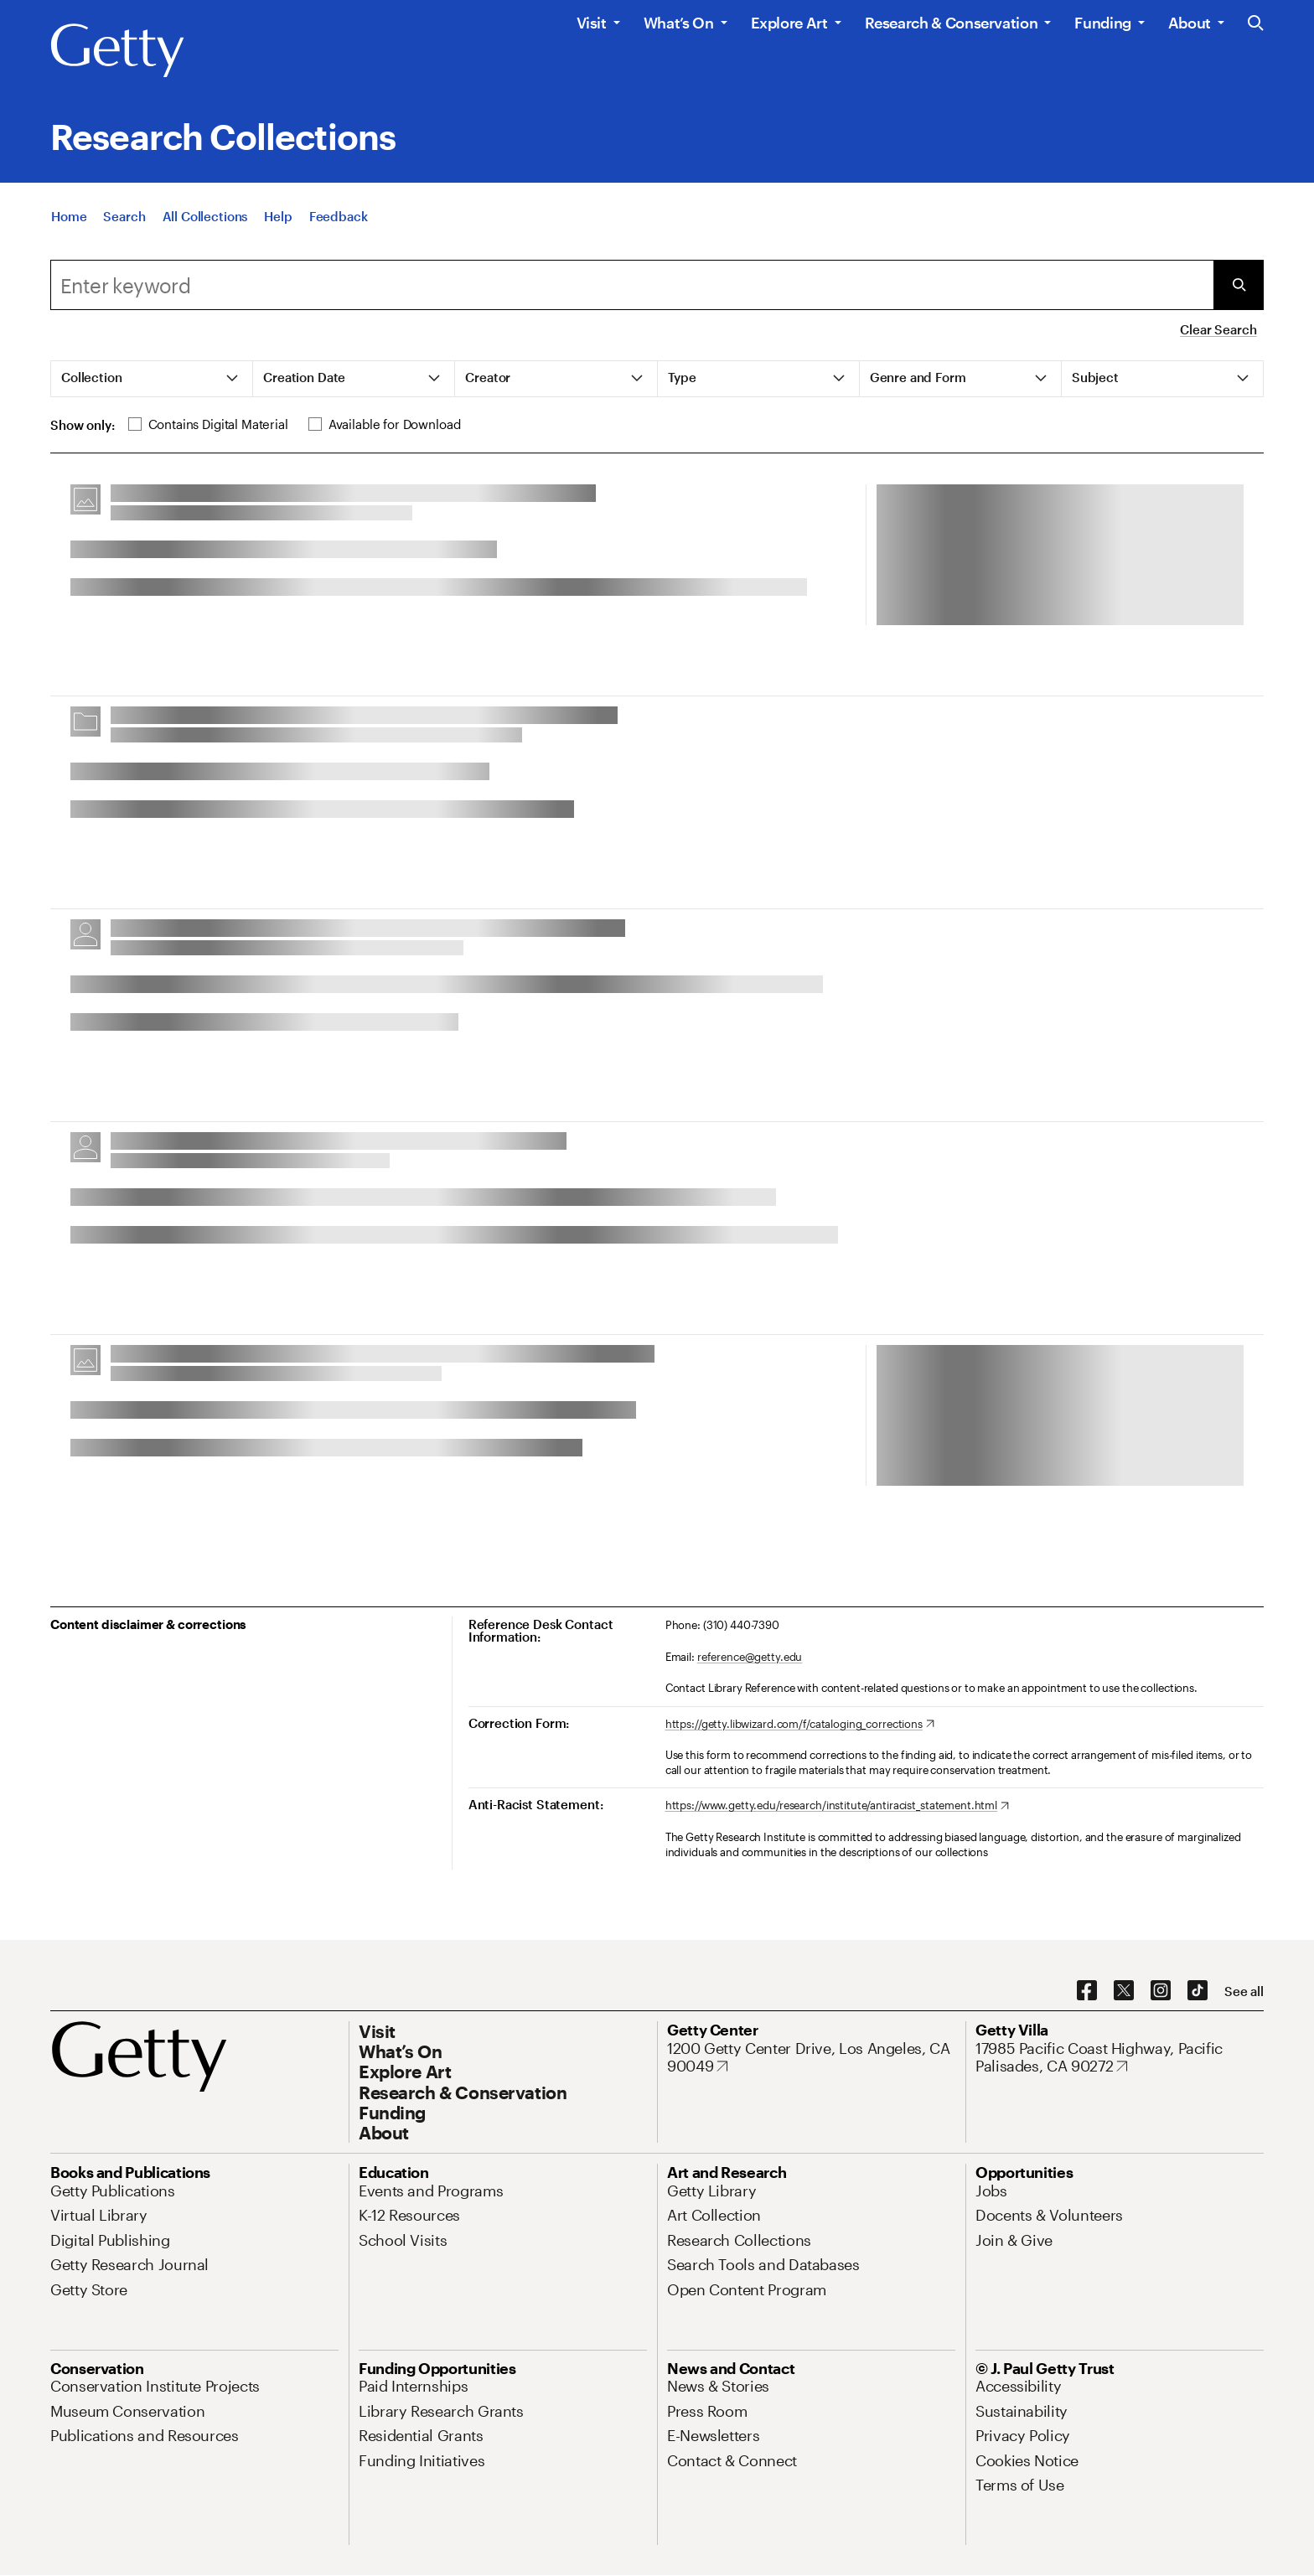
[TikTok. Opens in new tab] (1197, 1991)
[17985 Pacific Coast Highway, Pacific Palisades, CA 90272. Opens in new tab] (1119, 2058)
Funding (1102, 22)
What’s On (679, 22)
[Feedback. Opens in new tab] (338, 219)
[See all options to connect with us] (1244, 1991)
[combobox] (631, 285)
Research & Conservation (951, 22)
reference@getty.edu (750, 1656)
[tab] (152, 378)
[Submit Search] (1238, 285)
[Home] (68, 219)
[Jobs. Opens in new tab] (991, 2190)
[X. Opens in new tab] (1124, 1991)
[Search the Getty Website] (1256, 24)
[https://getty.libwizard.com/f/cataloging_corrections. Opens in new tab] (799, 1724)
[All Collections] (205, 219)
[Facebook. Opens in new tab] (1087, 1991)
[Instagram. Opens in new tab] (1161, 1991)
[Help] (278, 219)
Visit (592, 22)
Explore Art (789, 22)
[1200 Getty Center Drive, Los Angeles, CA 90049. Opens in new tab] (811, 2058)
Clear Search (1218, 329)
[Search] (124, 219)
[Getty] (117, 51)
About (1189, 22)
